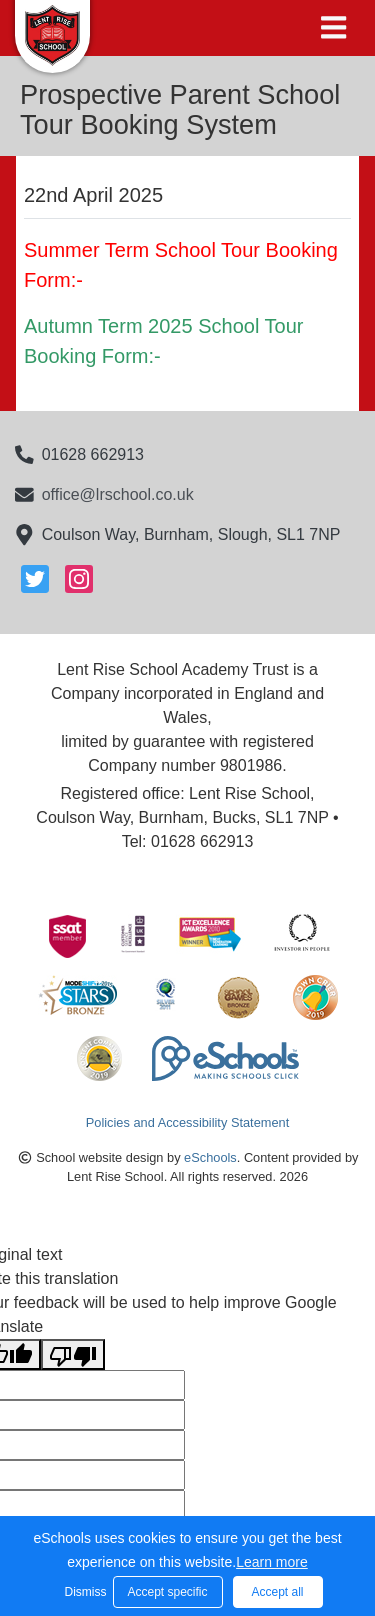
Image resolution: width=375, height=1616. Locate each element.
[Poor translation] (73, 1354)
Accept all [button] (277, 1592)
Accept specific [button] (167, 1592)
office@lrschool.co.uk (118, 494)
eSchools (210, 1157)
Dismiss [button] (84, 1592)
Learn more (272, 1562)
